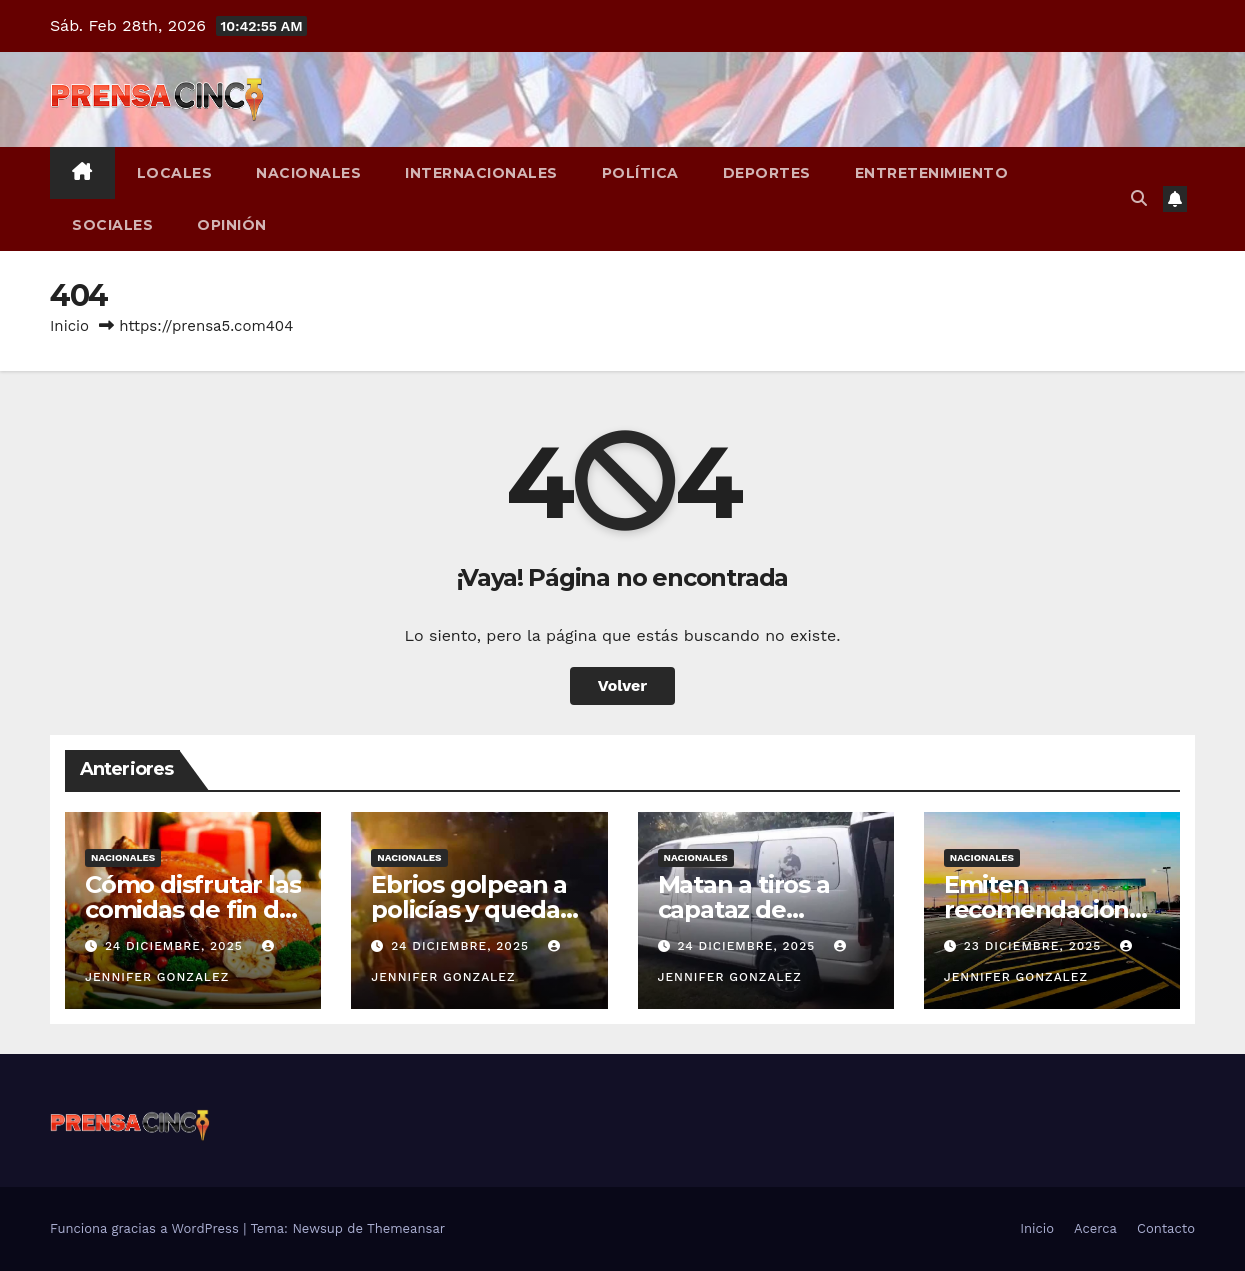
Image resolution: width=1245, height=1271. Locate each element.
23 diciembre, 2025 (1035, 946)
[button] (1139, 198)
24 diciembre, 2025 (176, 946)
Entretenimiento (932, 173)
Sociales (112, 225)
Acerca (1095, 1228)
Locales (175, 173)
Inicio (69, 326)
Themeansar (406, 1228)
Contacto (1166, 1228)
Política (640, 173)
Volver (623, 685)
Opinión (232, 225)
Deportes (767, 173)
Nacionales (308, 173)
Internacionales (481, 173)
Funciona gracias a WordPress (146, 1228)
